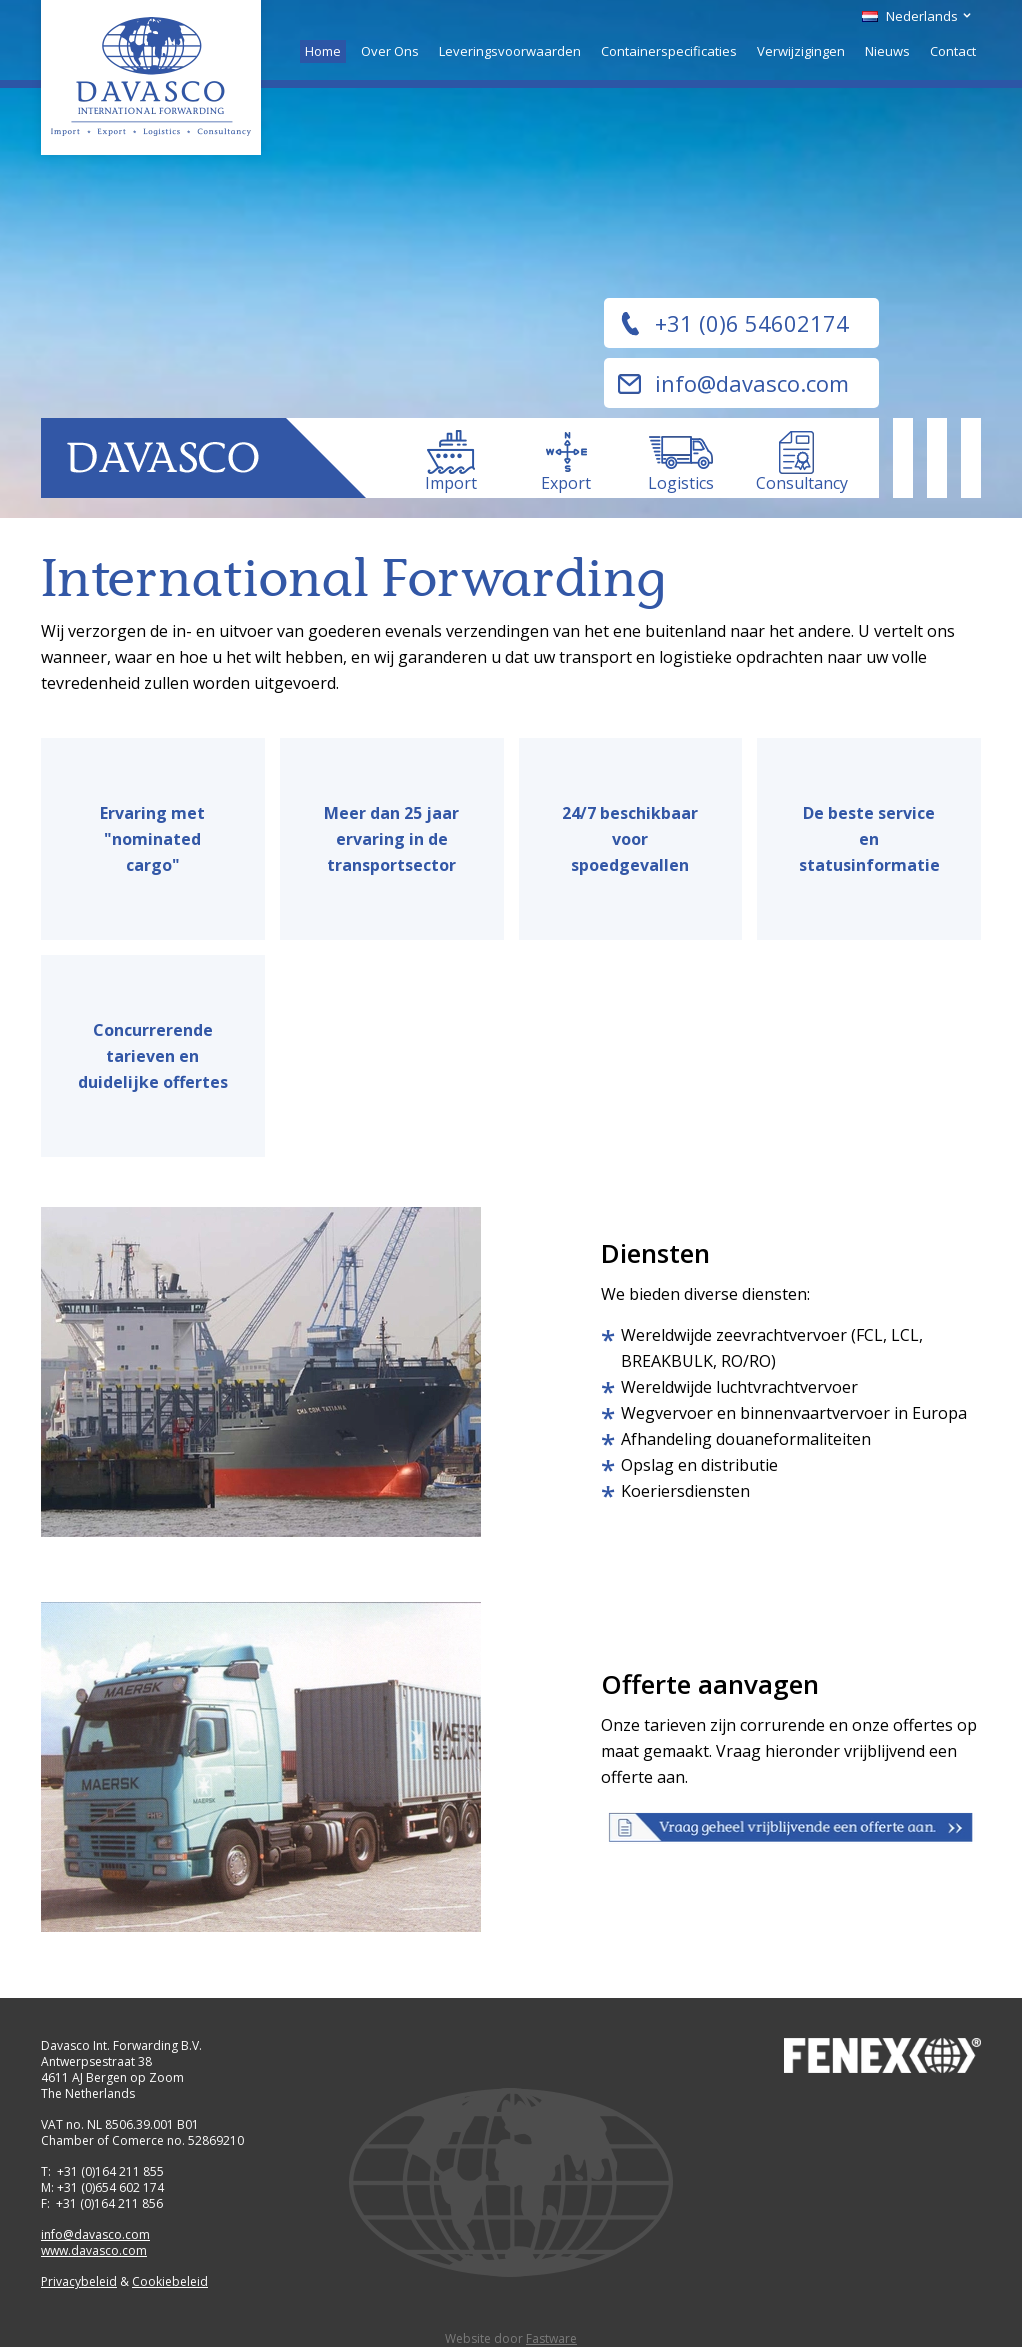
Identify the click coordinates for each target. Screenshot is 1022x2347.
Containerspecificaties (669, 51)
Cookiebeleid (170, 2281)
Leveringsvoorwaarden (510, 51)
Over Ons (390, 51)
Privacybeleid (79, 2281)
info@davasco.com (752, 383)
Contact (953, 51)
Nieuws (887, 51)
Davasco (151, 77)
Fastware (551, 2338)
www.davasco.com (94, 2250)
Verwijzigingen (801, 51)
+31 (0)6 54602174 (752, 323)
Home (323, 51)
